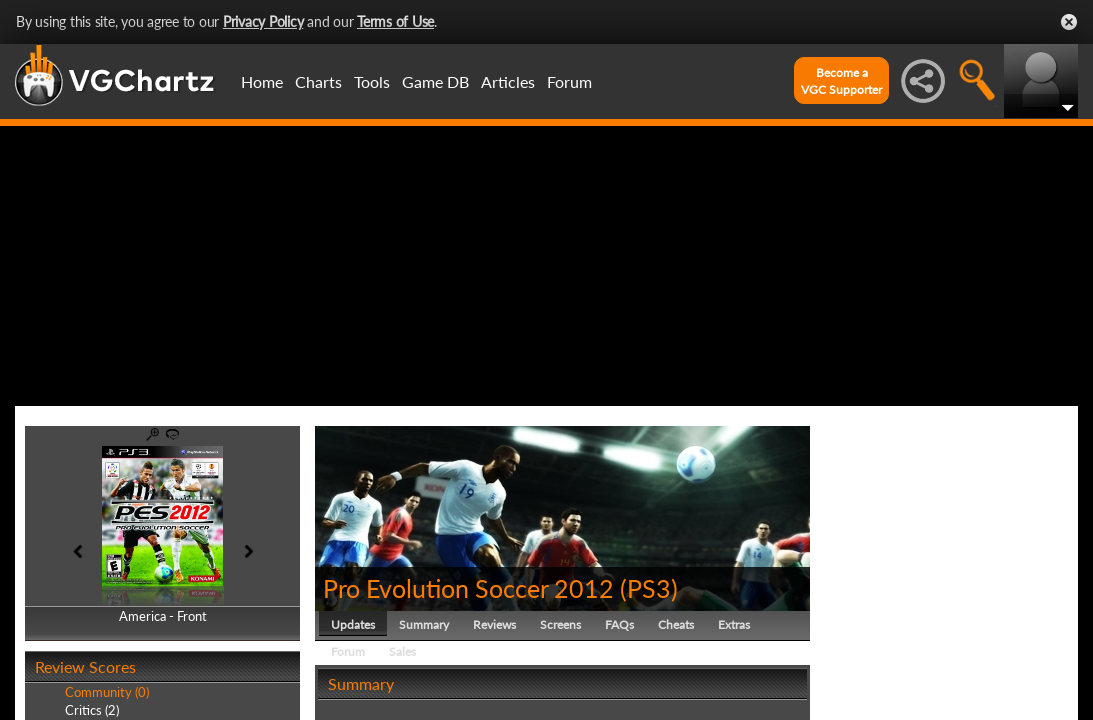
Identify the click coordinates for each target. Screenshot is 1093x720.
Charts (318, 81)
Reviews (494, 624)
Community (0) (107, 692)
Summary (424, 624)
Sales (402, 651)
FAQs (619, 624)
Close (1069, 22)
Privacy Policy (263, 21)
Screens (560, 624)
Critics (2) (92, 710)
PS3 (649, 588)
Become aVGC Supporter (841, 81)
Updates (353, 624)
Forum (569, 81)
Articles (508, 81)
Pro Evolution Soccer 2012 (468, 588)
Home (262, 81)
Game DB (435, 81)
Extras (734, 624)
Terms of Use (395, 21)
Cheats (676, 624)
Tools (372, 81)
